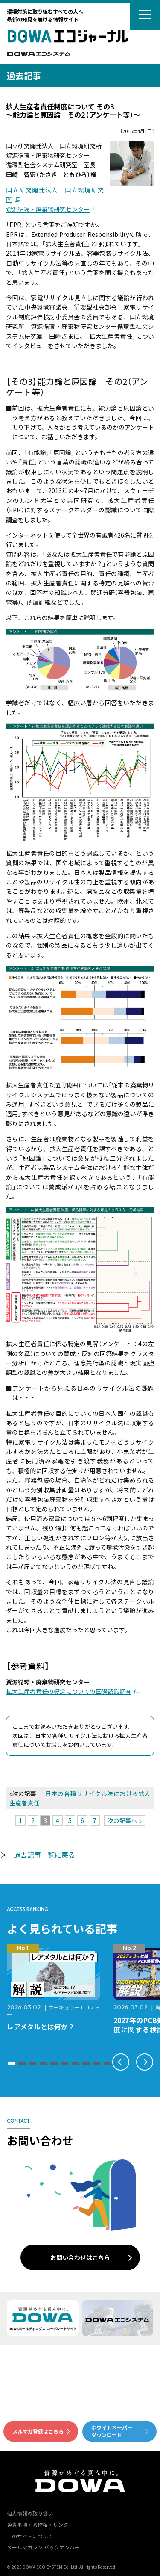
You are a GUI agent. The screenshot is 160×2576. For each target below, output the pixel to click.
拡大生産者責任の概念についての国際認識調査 (68, 1691)
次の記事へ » (125, 1820)
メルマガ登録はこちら (38, 2431)
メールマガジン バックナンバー (43, 2547)
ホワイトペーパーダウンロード (111, 2431)
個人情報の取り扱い (30, 2513)
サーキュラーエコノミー (53, 2010)
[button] (11, 2063)
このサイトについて (30, 2536)
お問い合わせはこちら (80, 2257)
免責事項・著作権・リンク (37, 2524)
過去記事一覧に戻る (44, 1854)
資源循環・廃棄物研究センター (48, 209)
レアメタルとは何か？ (41, 2026)
